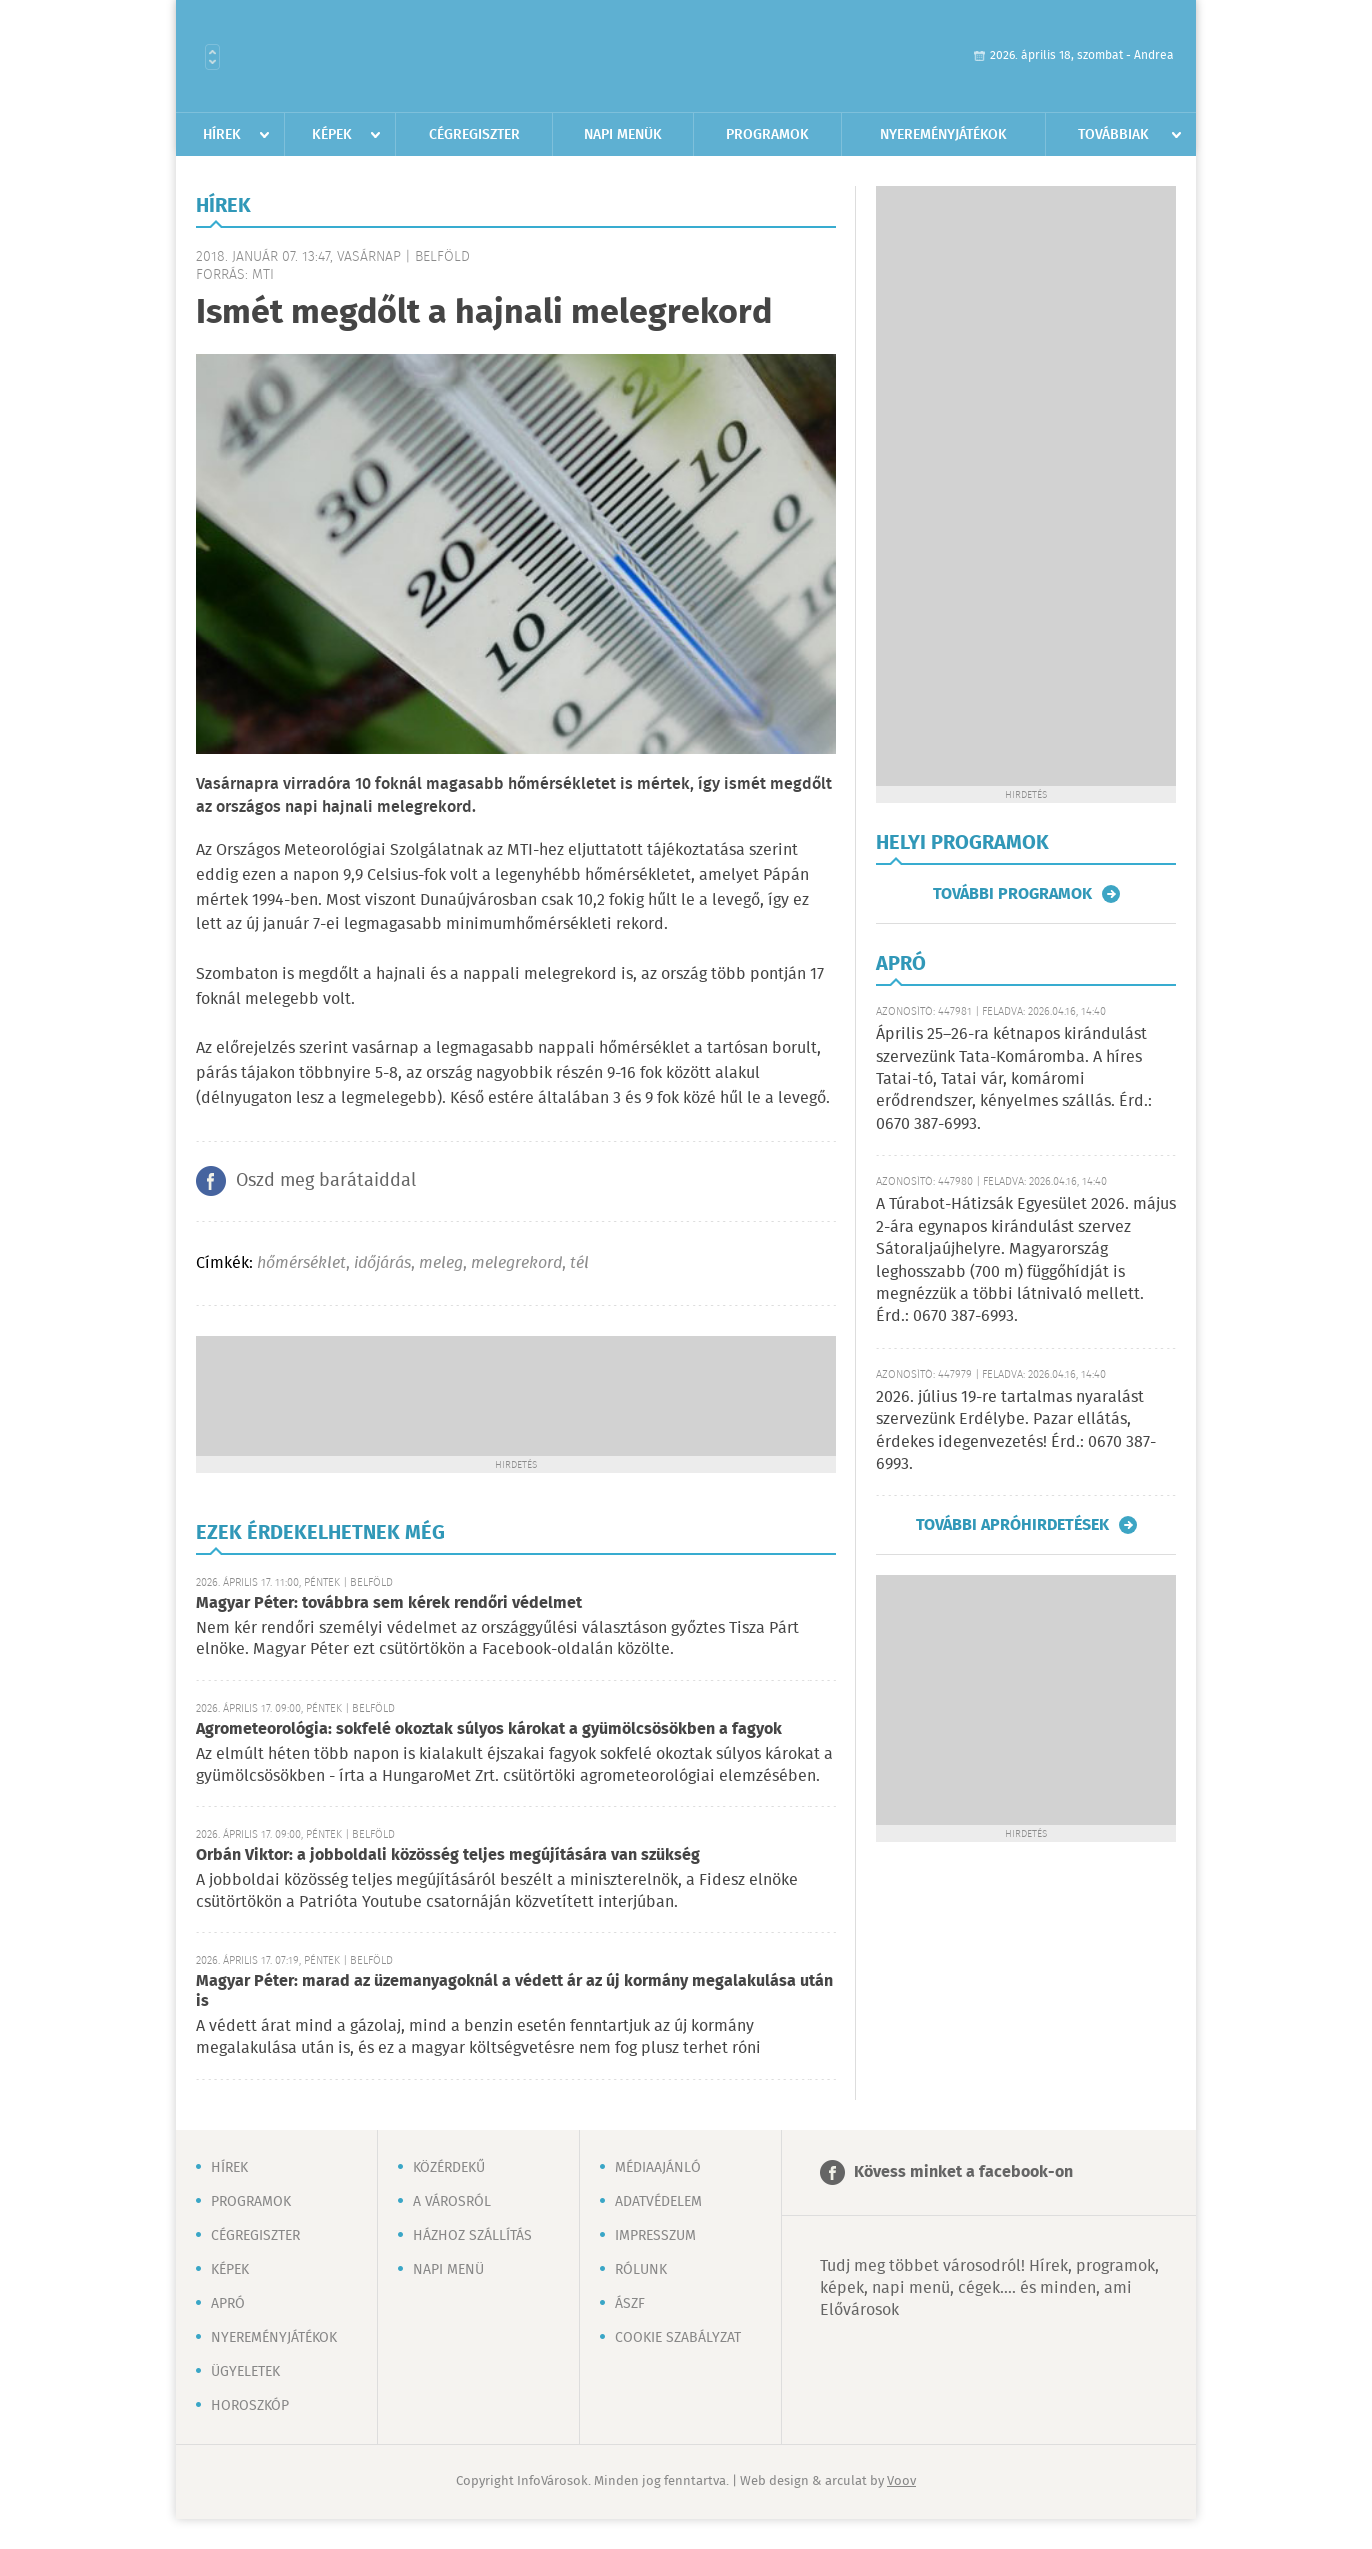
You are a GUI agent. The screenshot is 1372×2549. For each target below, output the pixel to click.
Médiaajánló (658, 2168)
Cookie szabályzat (678, 2338)
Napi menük (623, 135)
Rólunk (641, 2270)
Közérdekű (449, 2168)
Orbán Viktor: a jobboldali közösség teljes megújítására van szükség (448, 1855)
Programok (767, 135)
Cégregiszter (474, 135)
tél (579, 1263)
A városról (452, 2202)
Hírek (222, 135)
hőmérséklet (301, 1263)
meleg (441, 1263)
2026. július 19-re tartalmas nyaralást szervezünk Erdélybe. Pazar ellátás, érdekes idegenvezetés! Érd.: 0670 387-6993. (1016, 1431)
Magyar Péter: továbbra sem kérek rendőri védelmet (389, 1603)
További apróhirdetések (1012, 1525)
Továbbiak (1113, 135)
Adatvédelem (658, 2202)
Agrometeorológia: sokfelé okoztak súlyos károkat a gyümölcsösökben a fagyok (489, 1729)
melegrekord (516, 1263)
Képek (332, 135)
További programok (1012, 894)
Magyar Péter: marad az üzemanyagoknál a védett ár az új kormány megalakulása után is (514, 1991)
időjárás (382, 1263)
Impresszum (655, 2236)
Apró (228, 2304)
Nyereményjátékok (943, 135)
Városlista (212, 57)
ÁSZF (630, 2304)
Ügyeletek (245, 2372)
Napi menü (448, 2270)
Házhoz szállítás (472, 2236)
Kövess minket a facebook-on (963, 2172)
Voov (901, 2481)
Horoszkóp (250, 2406)
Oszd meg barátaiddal (326, 1181)
